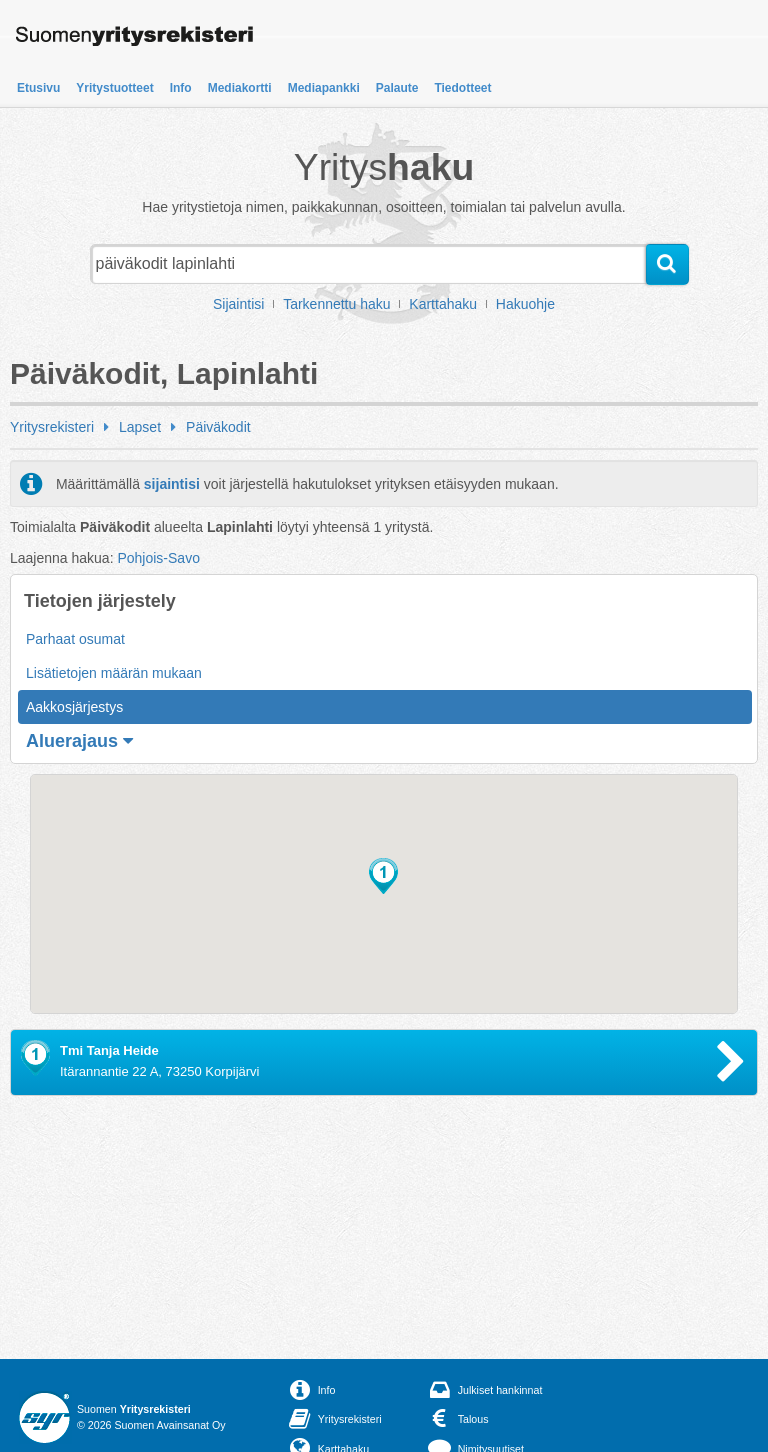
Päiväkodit (218, 427)
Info (181, 88)
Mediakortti (240, 88)
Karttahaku (443, 304)
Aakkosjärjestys (74, 707)
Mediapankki (324, 88)
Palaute (397, 88)
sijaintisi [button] (172, 484)
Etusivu (38, 88)
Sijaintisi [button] (238, 304)
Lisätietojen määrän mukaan (114, 673)
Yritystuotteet (114, 88)
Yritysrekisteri (52, 427)
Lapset (140, 427)
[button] (383, 876)
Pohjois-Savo (158, 558)
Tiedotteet (462, 88)
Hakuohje (525, 304)
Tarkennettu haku (336, 304)
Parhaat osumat (75, 639)
